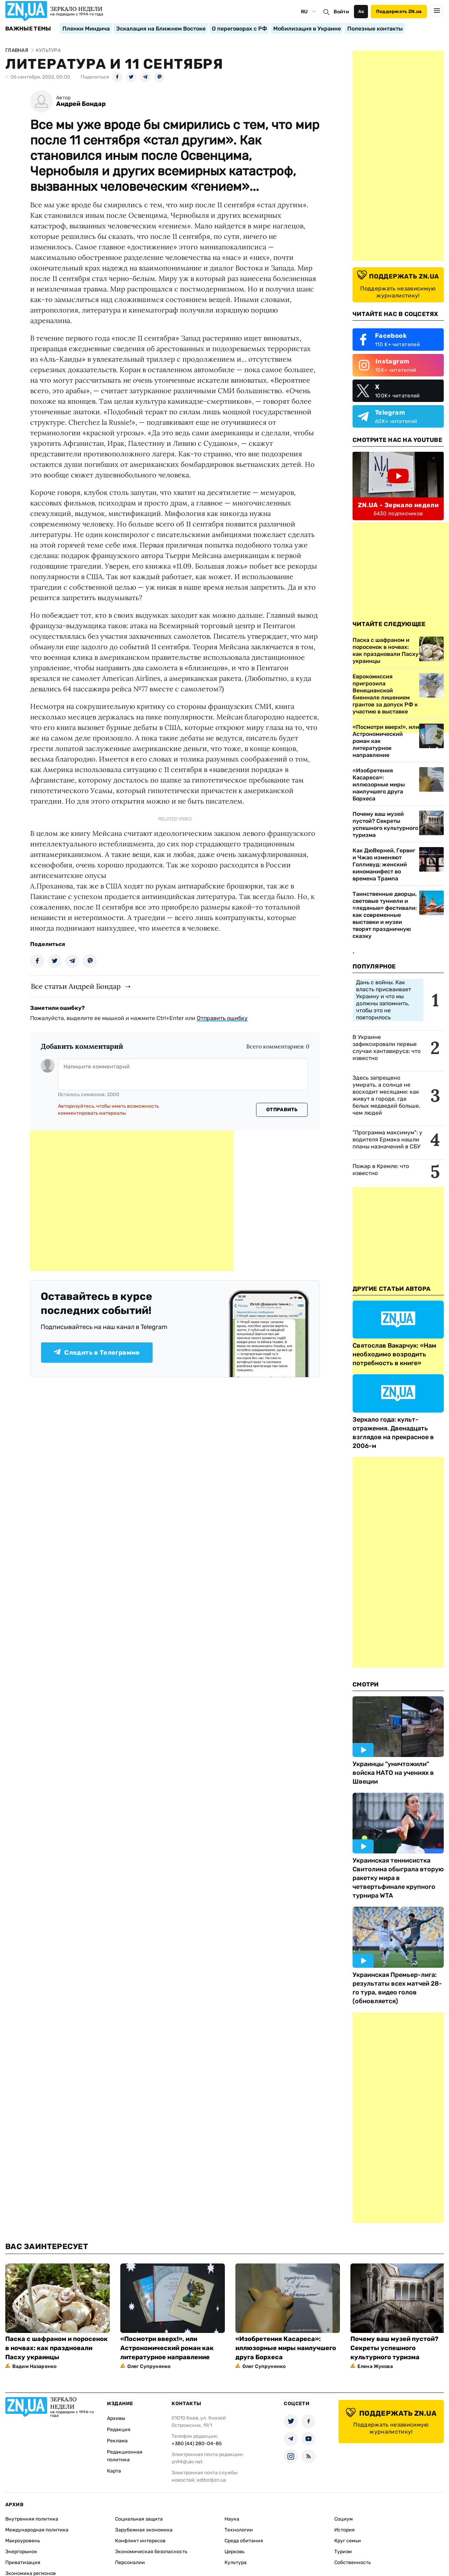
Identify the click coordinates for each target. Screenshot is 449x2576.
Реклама (117, 2441)
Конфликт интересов (140, 2541)
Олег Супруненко (148, 2366)
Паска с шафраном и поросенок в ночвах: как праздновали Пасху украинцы (56, 2348)
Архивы (116, 2418)
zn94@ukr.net (187, 2462)
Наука (231, 2519)
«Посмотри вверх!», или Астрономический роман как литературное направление (386, 741)
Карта (114, 2471)
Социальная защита (139, 2519)
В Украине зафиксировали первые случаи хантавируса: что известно (387, 1047)
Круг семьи (347, 2541)
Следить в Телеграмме (97, 1352)
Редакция (118, 2430)
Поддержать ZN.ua (399, 11)
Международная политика (36, 2530)
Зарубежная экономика (144, 2530)
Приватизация (22, 2562)
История (344, 2530)
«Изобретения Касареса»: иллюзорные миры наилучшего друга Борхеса (379, 784)
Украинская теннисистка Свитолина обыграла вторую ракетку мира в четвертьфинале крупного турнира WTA (398, 1878)
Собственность (352, 2562)
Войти (341, 12)
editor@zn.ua (211, 2480)
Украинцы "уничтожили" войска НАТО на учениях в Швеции (393, 1772)
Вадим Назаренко (34, 2366)
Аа (361, 11)
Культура (235, 2562)
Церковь (234, 2552)
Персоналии (130, 2562)
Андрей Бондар (81, 104)
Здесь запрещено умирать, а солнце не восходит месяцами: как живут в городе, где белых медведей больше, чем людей (386, 1095)
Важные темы (28, 29)
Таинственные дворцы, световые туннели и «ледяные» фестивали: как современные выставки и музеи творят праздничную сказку (385, 915)
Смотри (366, 1684)
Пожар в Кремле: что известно (381, 1169)
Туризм (343, 2552)
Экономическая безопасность (151, 2552)
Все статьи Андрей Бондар (76, 986)
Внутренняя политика (31, 2519)
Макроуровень (22, 2541)
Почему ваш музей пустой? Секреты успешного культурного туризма (385, 824)
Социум (343, 2519)
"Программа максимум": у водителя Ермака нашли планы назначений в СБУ (387, 1139)
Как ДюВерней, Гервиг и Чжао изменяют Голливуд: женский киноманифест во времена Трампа (384, 864)
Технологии (238, 2530)
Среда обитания (243, 2541)
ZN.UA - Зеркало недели (398, 505)
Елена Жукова (375, 2366)
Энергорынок (21, 2552)
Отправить (282, 1110)
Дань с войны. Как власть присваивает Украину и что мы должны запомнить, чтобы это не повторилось (383, 1000)
